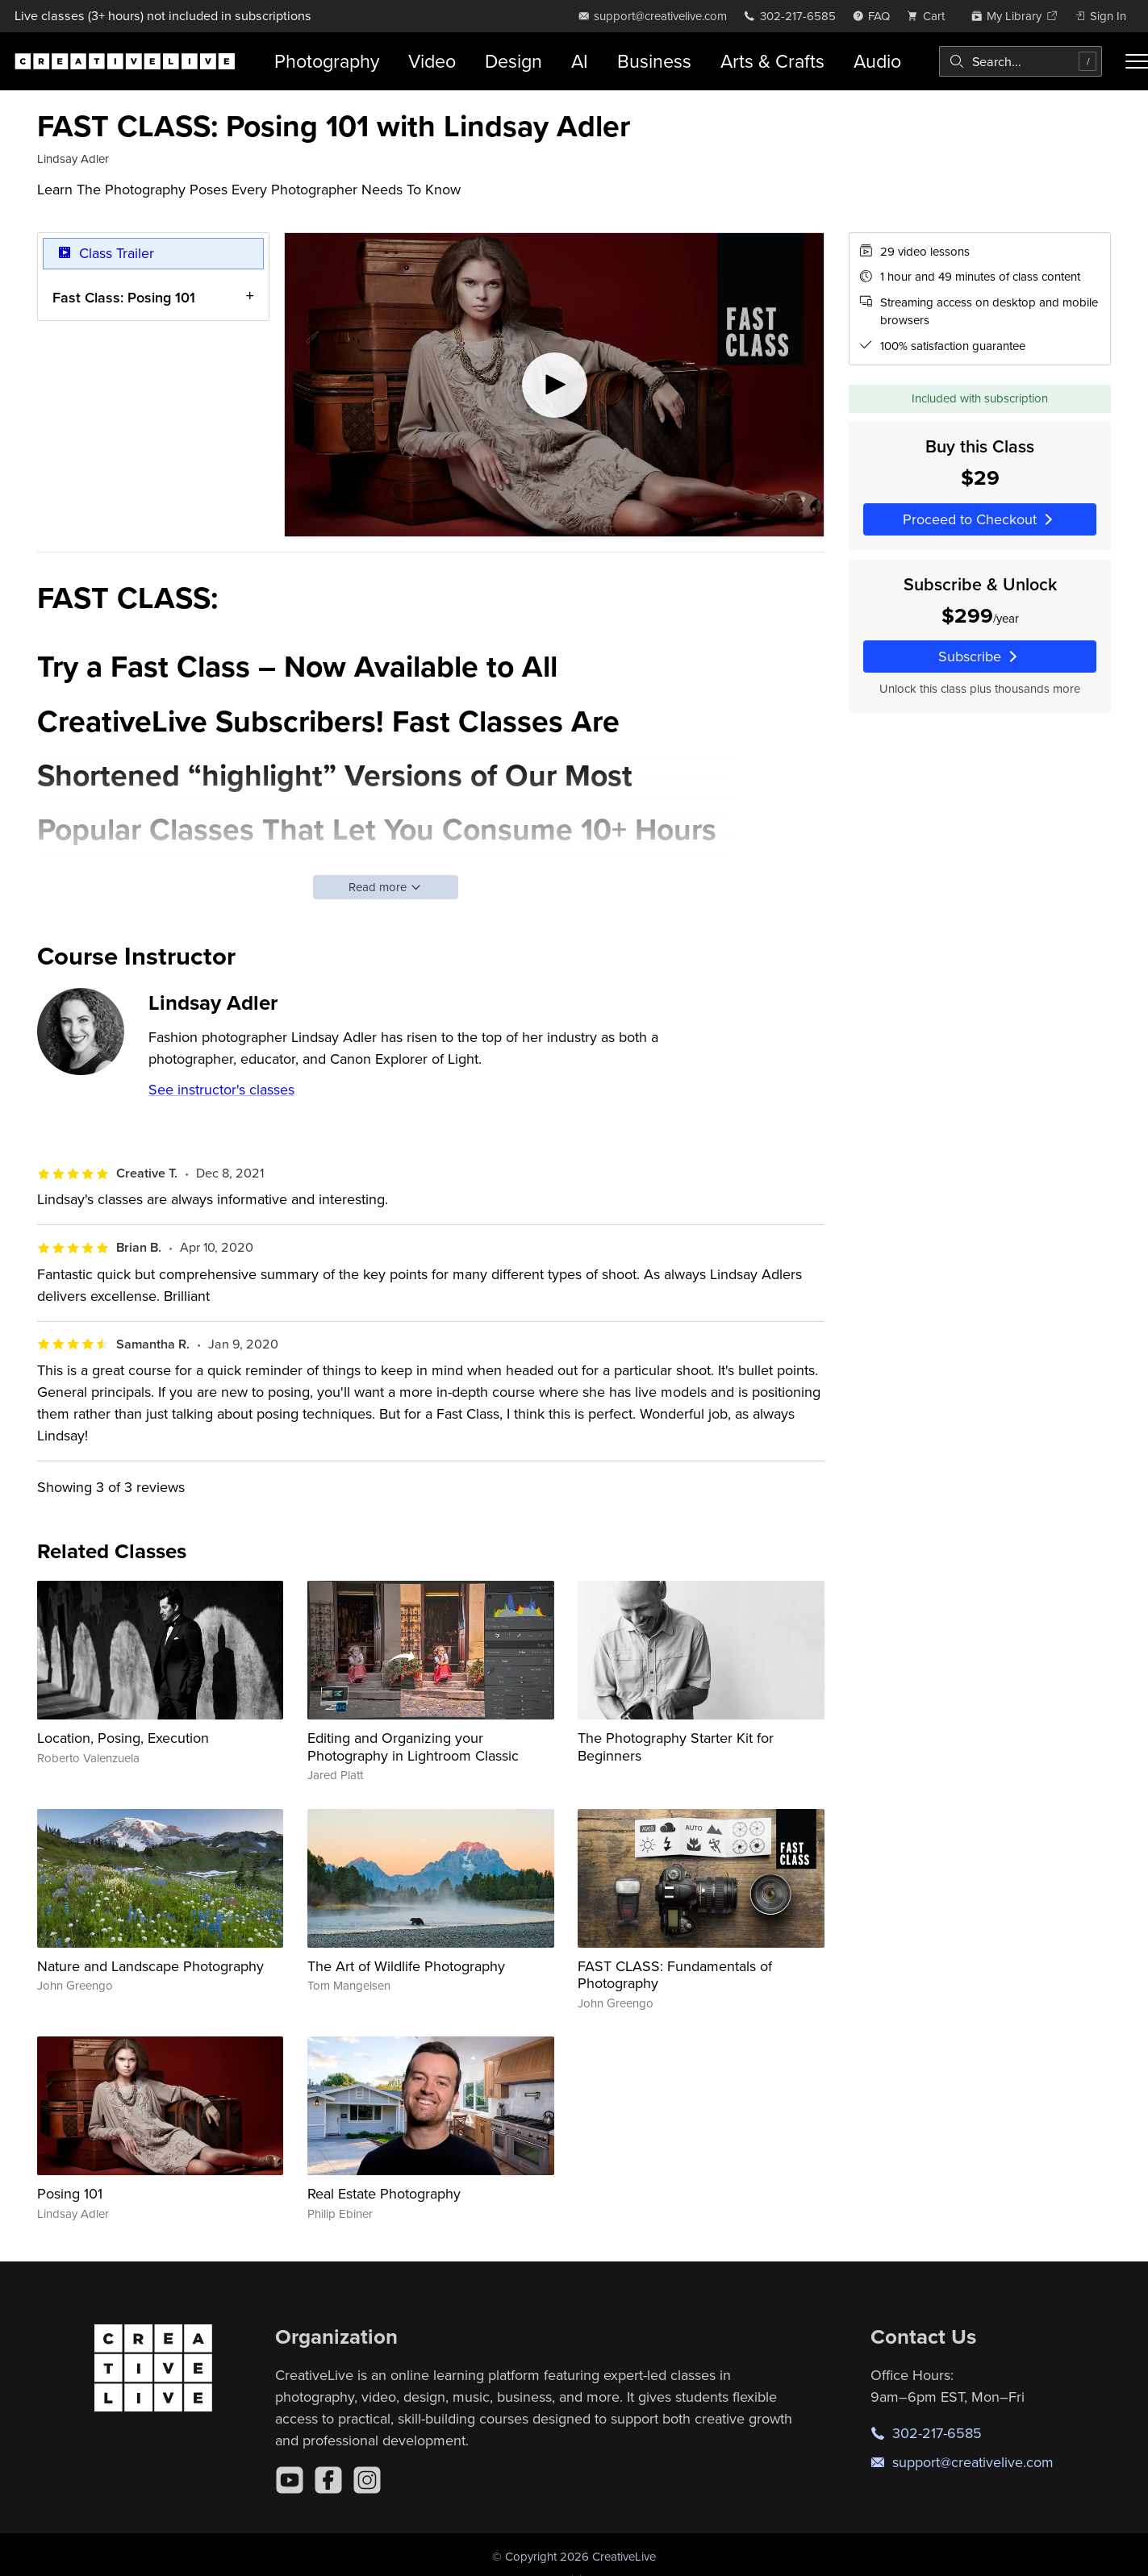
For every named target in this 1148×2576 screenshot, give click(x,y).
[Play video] (554, 384)
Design (513, 61)
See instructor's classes (221, 1089)
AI (579, 61)
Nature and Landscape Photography (150, 1966)
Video (432, 61)
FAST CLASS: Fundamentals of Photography (675, 1975)
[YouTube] (289, 2480)
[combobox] (1020, 61)
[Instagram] (367, 2480)
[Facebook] (328, 2480)
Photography (326, 61)
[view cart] (930, 16)
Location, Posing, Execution (123, 1738)
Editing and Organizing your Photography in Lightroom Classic (413, 1746)
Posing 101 (69, 2193)
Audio (877, 61)
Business (654, 61)
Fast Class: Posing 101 (123, 296)
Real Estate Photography (384, 2193)
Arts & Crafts (772, 61)
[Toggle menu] (1136, 61)
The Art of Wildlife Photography (406, 1966)
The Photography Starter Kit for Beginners (676, 1746)
